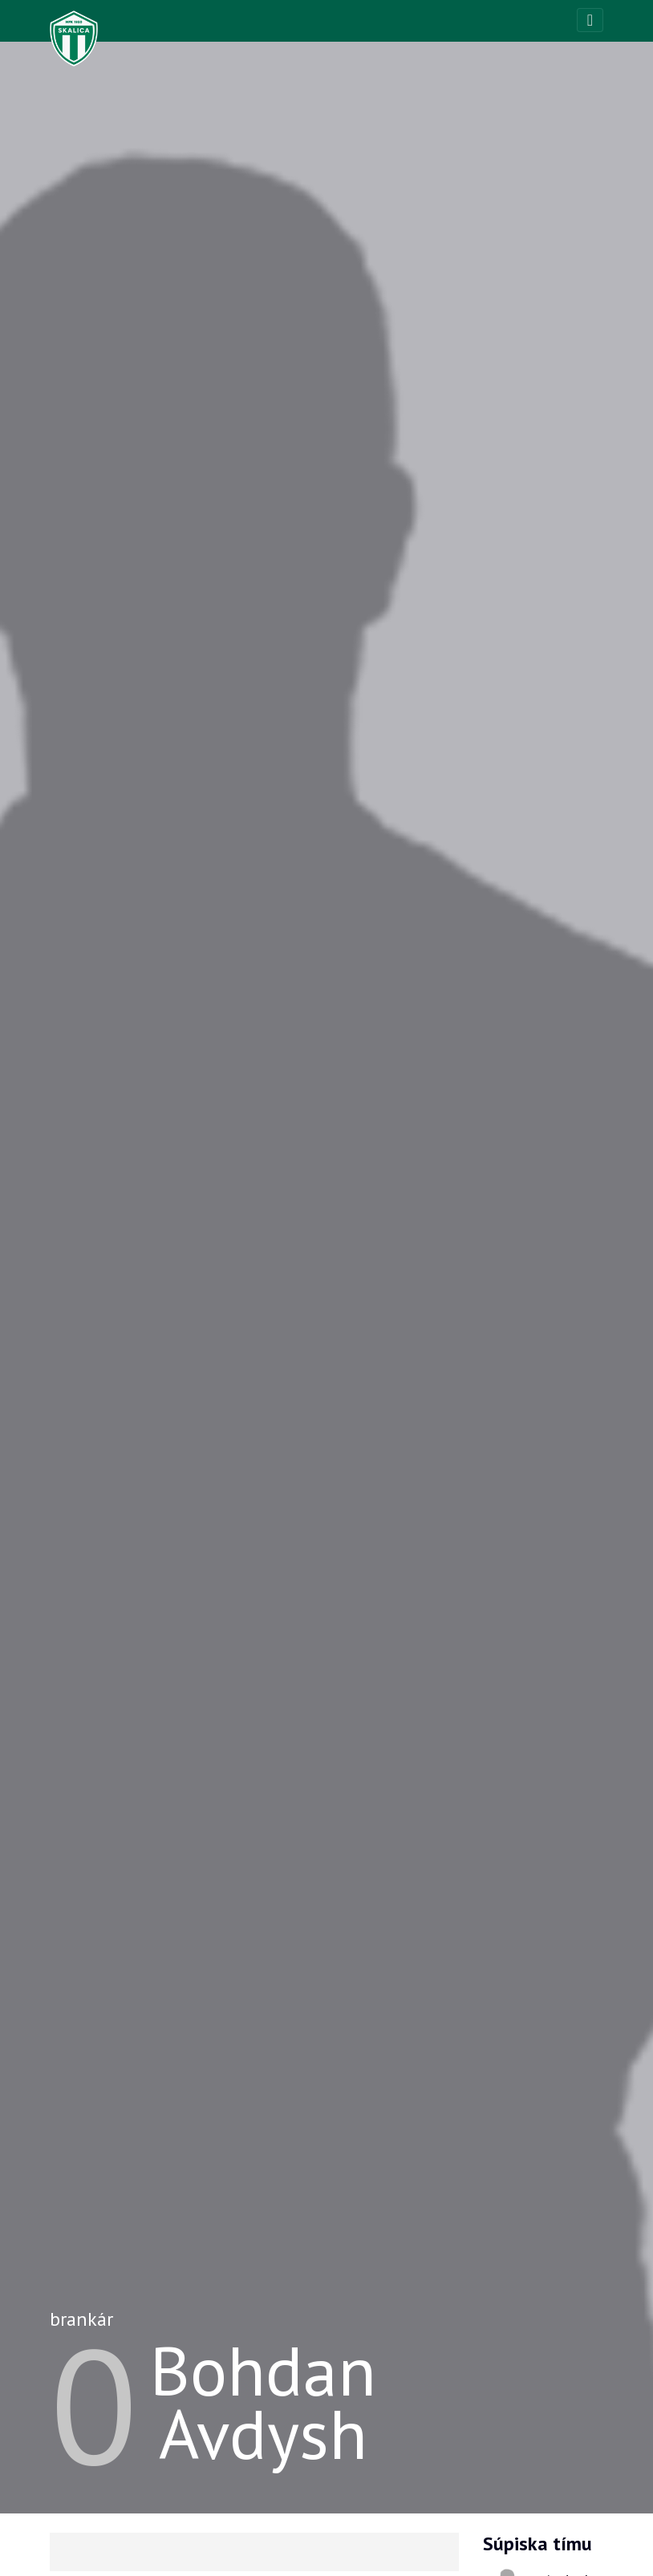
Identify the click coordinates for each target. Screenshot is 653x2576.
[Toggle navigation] (590, 20)
